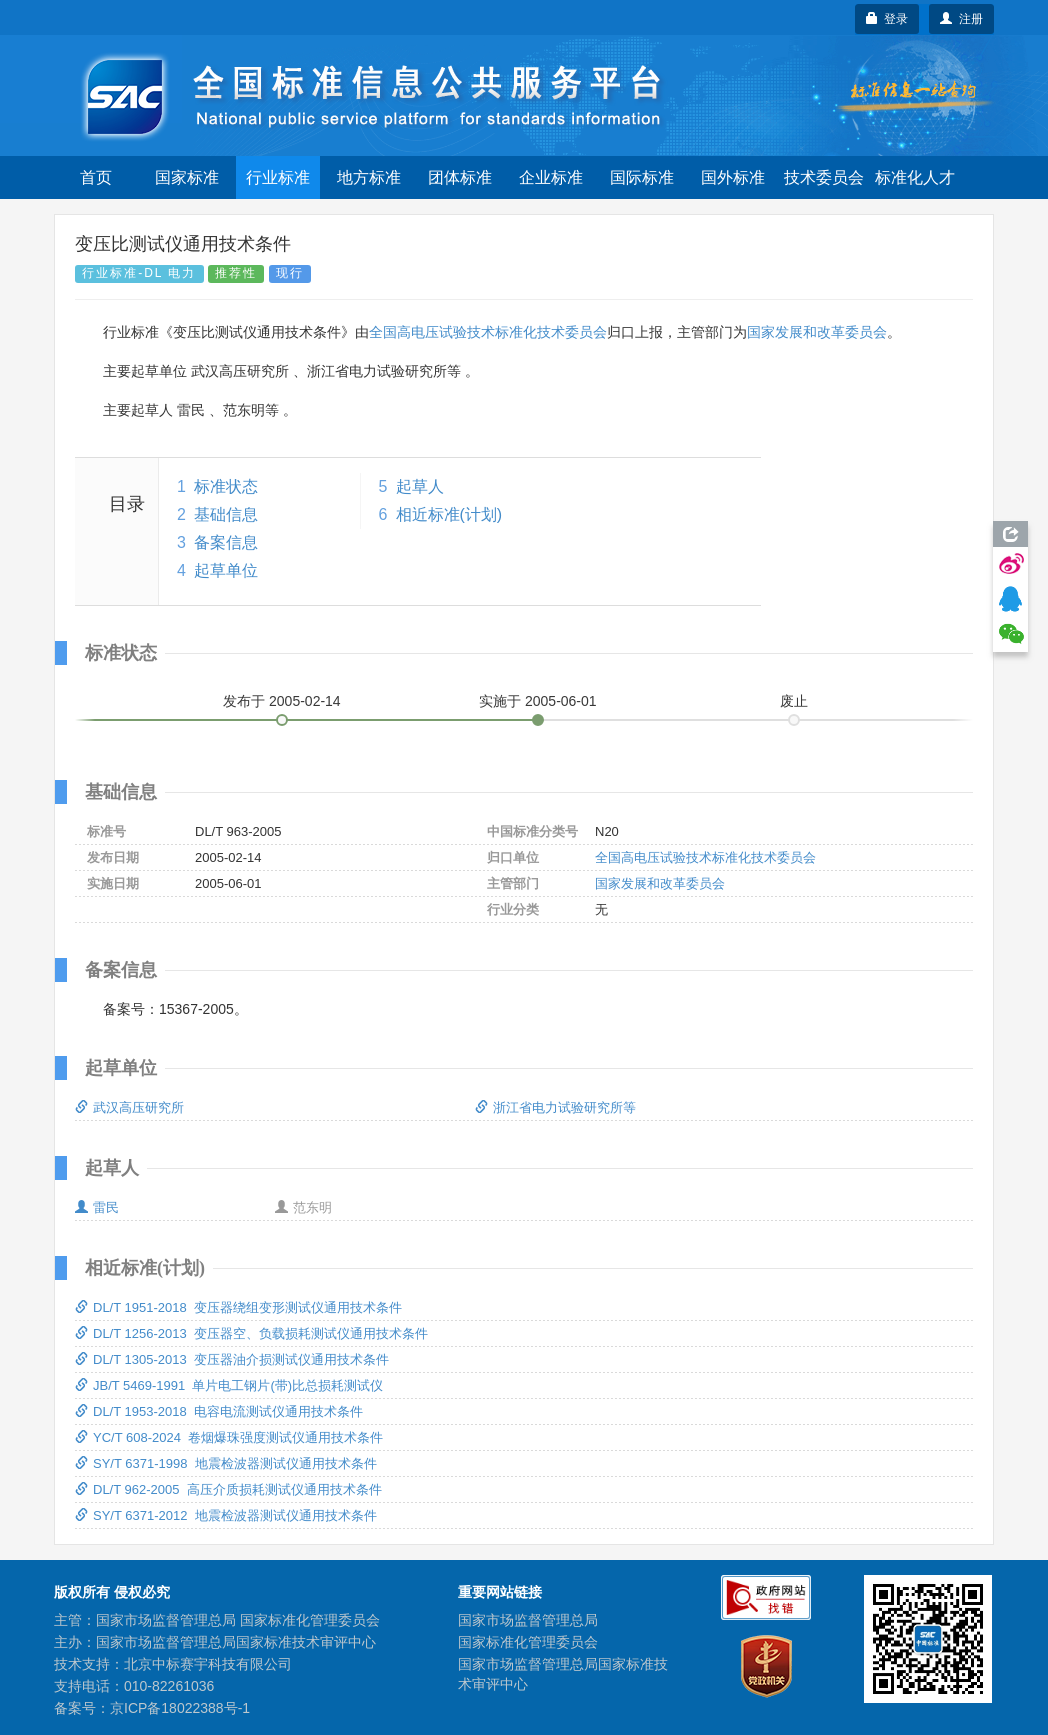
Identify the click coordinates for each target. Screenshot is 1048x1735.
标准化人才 (915, 177)
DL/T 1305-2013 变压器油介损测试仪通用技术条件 (232, 1359)
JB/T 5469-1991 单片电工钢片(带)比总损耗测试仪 (229, 1385)
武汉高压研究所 (129, 1107)
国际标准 (642, 177)
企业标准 (551, 177)
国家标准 (187, 177)
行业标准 (278, 177)
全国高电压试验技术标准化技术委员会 (488, 332)
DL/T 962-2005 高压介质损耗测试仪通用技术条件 (228, 1489)
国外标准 (733, 177)
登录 (887, 19)
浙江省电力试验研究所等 (555, 1107)
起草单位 (226, 570)
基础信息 (226, 514)
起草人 (420, 486)
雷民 (97, 1207)
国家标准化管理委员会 (528, 1642)
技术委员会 (824, 177)
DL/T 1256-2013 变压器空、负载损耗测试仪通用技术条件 (251, 1333)
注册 (961, 19)
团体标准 (460, 177)
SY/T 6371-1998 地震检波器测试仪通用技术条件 (226, 1463)
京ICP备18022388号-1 (180, 1708)
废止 (794, 701)
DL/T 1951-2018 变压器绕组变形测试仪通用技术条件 (238, 1307)
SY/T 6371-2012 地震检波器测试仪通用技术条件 (226, 1515)
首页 (96, 177)
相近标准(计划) (449, 514)
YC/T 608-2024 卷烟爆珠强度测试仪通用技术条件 (229, 1437)
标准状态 (226, 486)
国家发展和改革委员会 (817, 332)
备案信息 (226, 542)
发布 (282, 701)
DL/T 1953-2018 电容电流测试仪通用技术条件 (219, 1411)
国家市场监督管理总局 (528, 1620)
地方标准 (369, 177)
